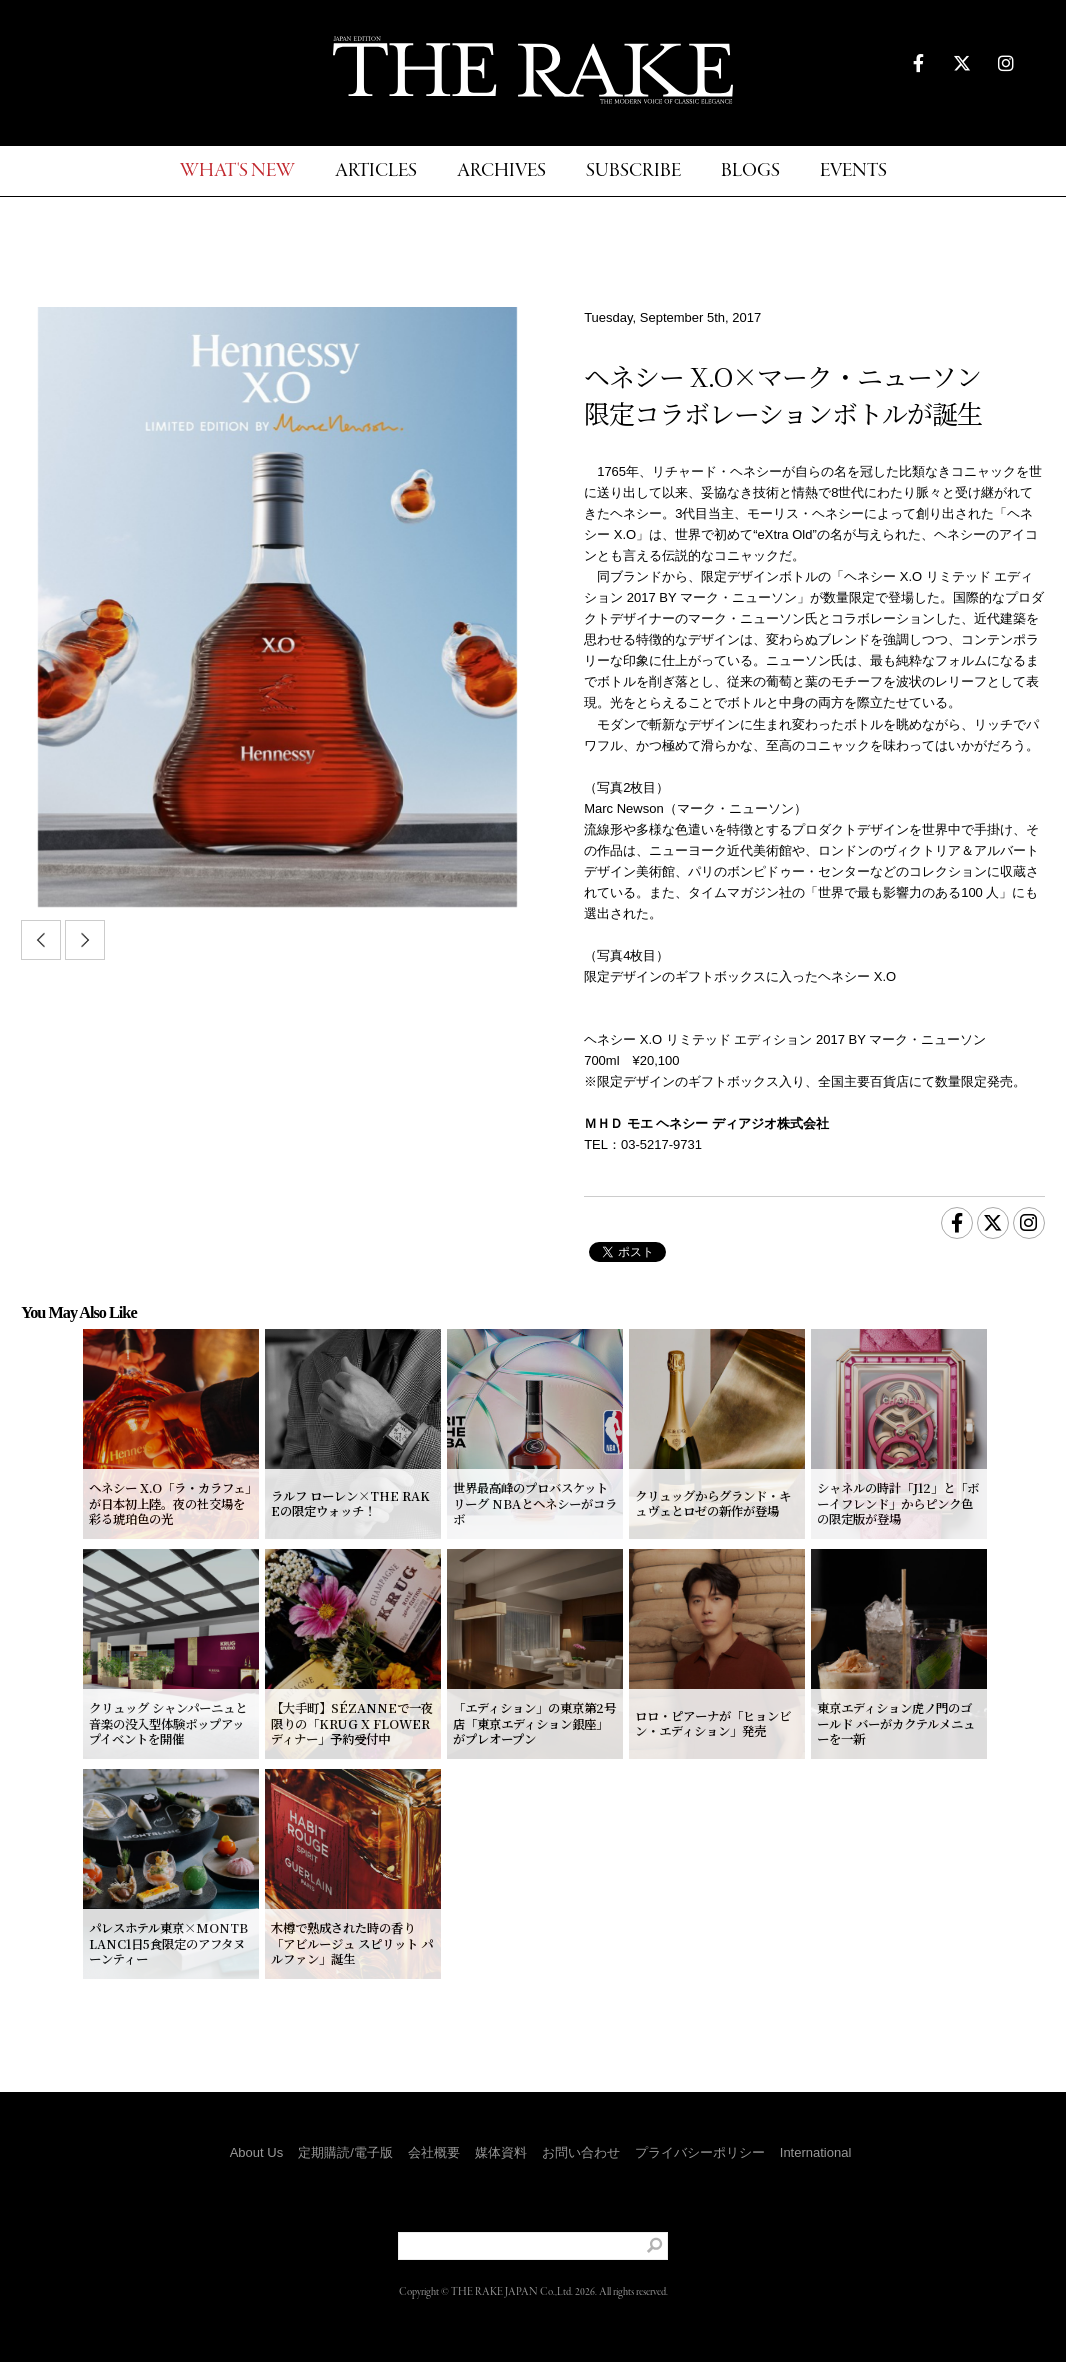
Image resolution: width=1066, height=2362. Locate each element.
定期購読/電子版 (345, 2152)
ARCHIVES (501, 171)
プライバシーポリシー (700, 2152)
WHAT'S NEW (237, 171)
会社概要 (434, 2152)
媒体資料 (501, 2152)
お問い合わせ (581, 2152)
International (816, 2152)
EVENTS (853, 171)
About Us (256, 2152)
